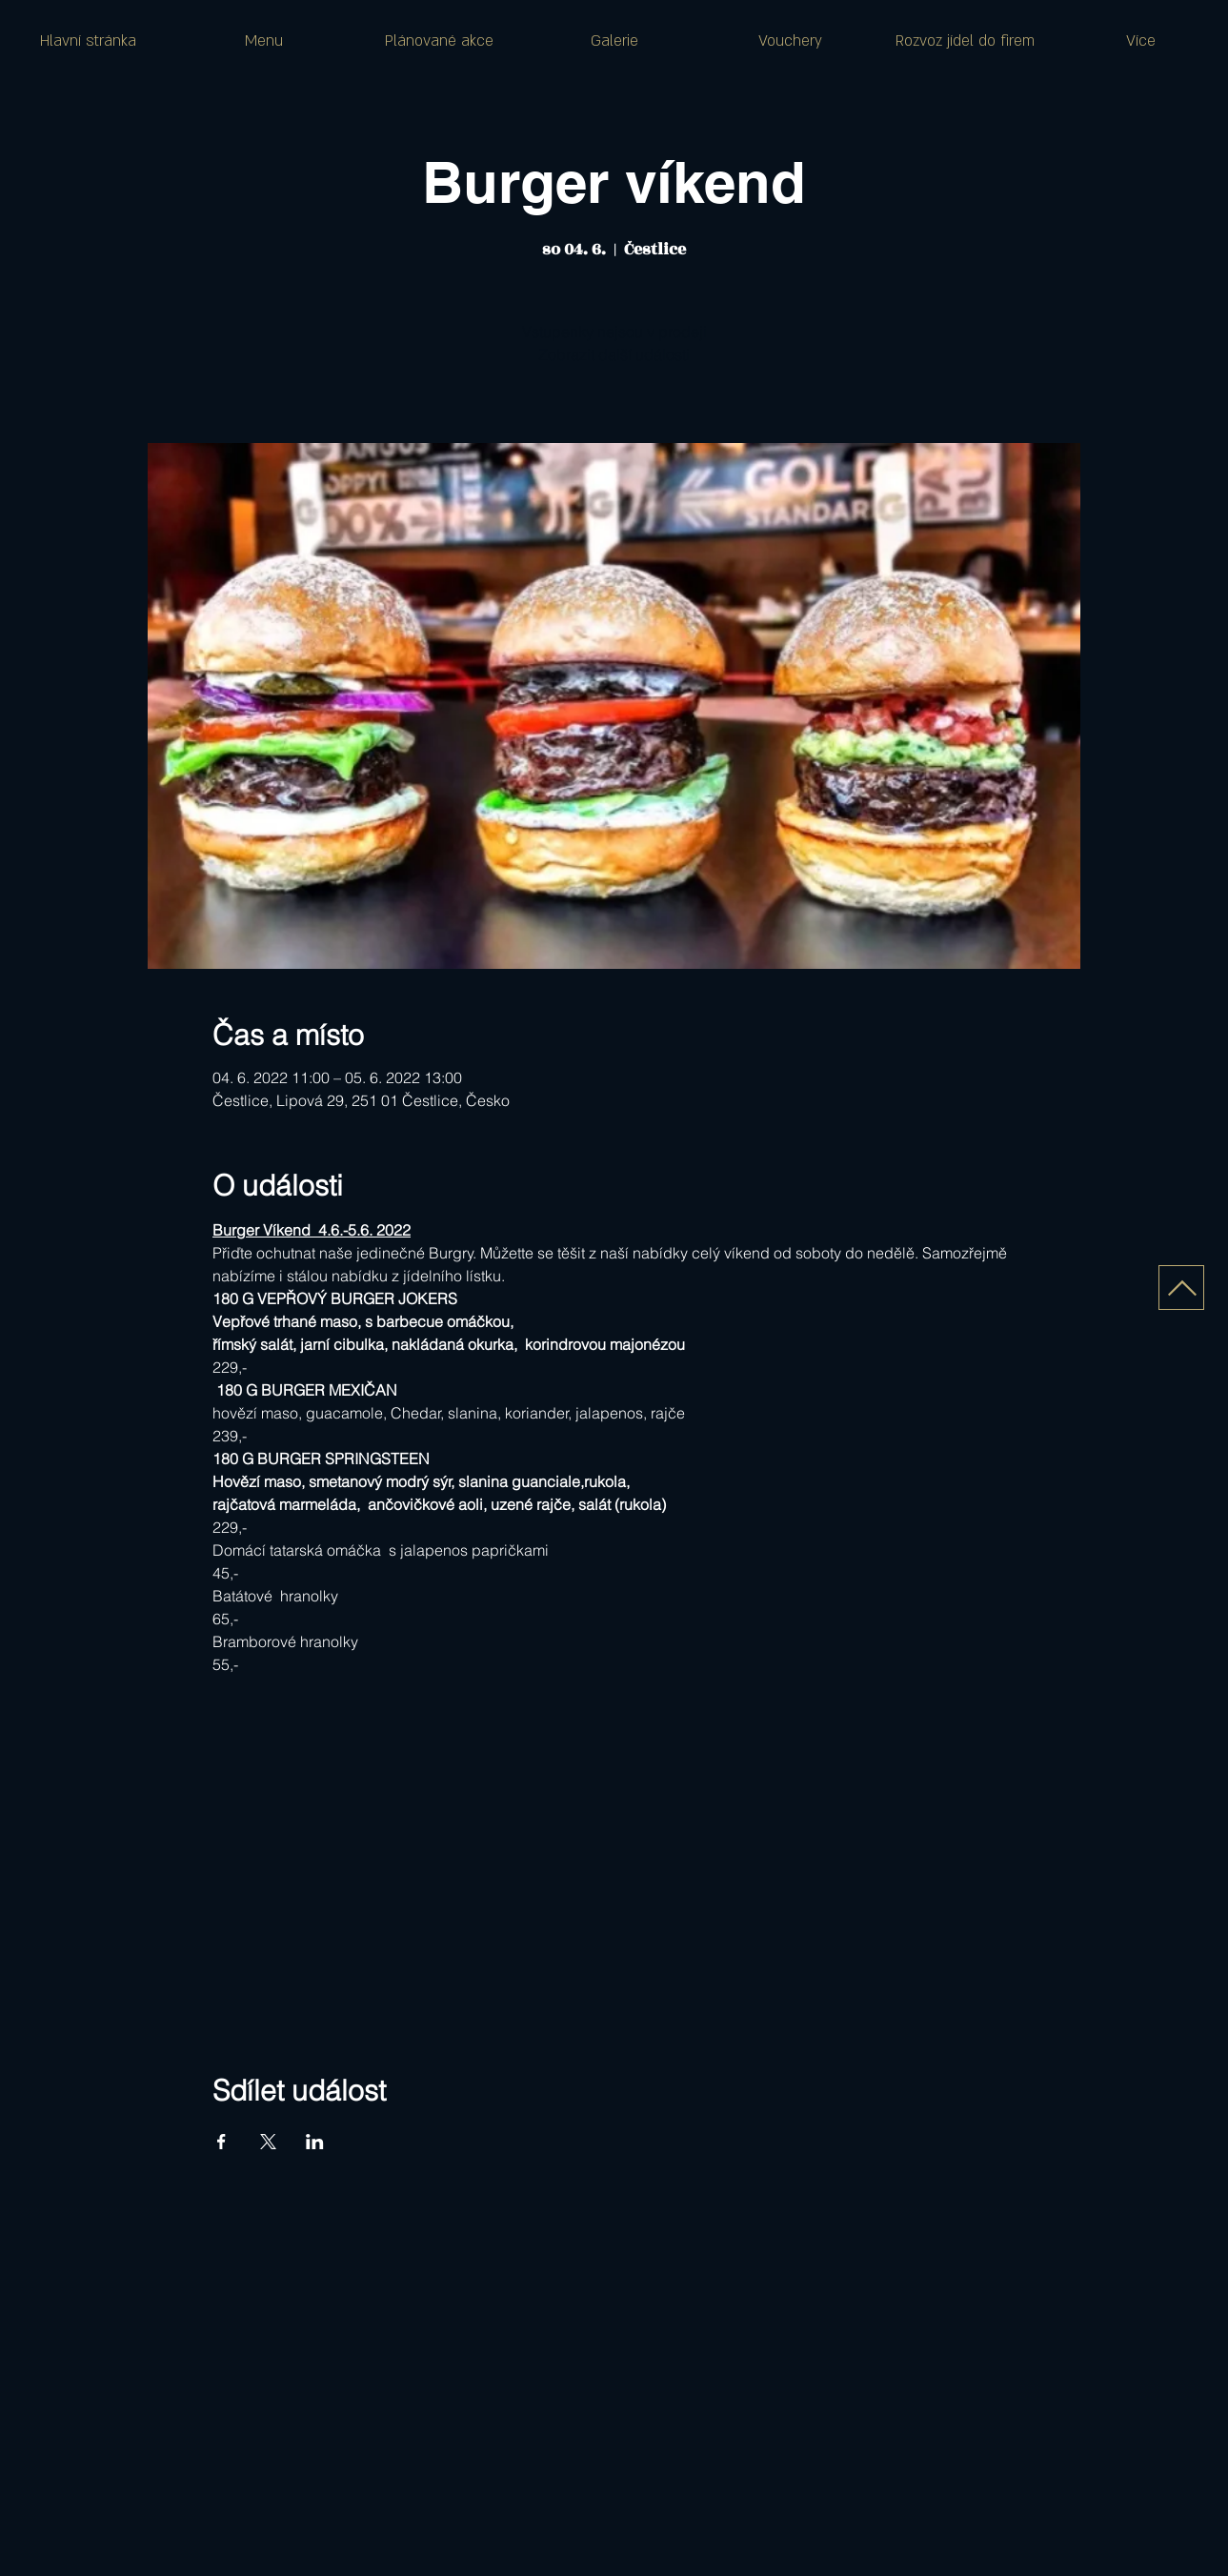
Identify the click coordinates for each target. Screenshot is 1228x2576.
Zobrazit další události (614, 354)
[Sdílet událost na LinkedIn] (315, 2141)
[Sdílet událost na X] (268, 2141)
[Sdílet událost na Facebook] (221, 2141)
